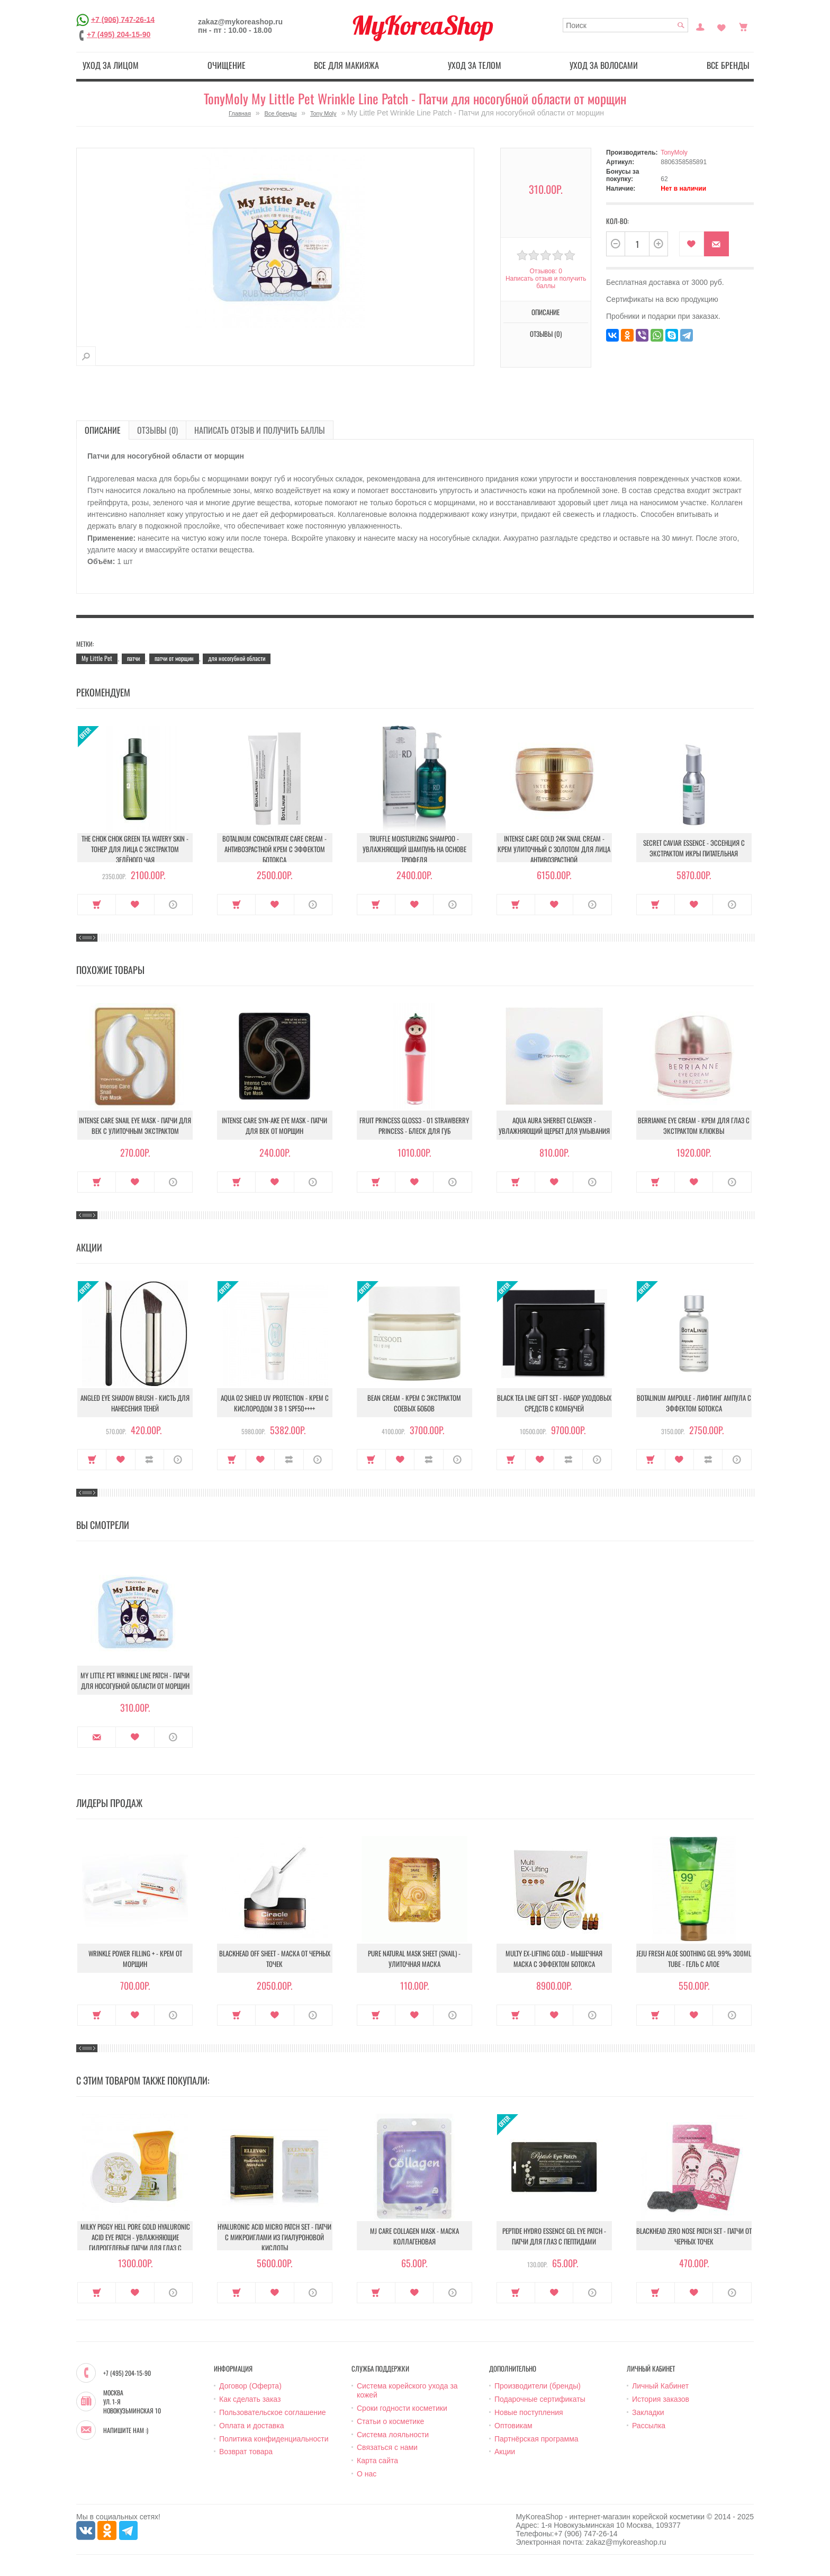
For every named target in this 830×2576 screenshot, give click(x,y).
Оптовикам (513, 2425)
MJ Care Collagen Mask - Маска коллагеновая (414, 2236)
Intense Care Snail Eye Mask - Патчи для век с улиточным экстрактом (135, 1125)
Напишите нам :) (125, 2430)
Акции (504, 2451)
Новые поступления (528, 2412)
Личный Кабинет (660, 2386)
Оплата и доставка (251, 2425)
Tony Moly (323, 113)
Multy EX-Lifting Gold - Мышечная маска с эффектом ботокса (554, 1958)
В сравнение (149, 1459)
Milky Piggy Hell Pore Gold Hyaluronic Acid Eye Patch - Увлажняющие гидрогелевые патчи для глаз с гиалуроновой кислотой (135, 2242)
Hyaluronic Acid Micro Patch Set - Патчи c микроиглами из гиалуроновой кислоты (274, 2237)
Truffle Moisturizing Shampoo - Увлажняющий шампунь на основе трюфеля (414, 849)
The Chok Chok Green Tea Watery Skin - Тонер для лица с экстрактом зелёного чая (135, 849)
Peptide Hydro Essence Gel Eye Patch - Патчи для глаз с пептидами (554, 2236)
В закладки (691, 243)
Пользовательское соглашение (272, 2412)
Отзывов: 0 (545, 271)
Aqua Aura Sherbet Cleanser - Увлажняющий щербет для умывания (554, 1125)
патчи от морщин (174, 658)
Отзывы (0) (546, 333)
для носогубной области (236, 658)
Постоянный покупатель (700, 25)
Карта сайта (377, 2460)
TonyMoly (674, 152)
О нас (366, 2474)
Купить (96, 904)
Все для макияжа (346, 65)
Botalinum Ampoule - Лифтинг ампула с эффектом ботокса (694, 1403)
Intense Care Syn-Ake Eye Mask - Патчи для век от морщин (274, 1125)
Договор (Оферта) (250, 2386)
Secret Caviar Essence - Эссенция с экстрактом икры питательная (694, 847)
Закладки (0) (721, 25)
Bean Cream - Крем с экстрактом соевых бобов (414, 1403)
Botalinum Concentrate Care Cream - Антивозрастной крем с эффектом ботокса (274, 849)
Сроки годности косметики (402, 2408)
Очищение (227, 65)
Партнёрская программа (536, 2439)
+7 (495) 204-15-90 (118, 34)
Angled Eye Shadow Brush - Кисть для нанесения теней (135, 1403)
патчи (133, 658)
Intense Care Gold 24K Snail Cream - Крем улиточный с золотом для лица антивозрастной (554, 849)
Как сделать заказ (250, 2399)
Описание (545, 312)
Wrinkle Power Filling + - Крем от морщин (135, 1958)
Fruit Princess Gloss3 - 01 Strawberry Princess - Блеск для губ (414, 1125)
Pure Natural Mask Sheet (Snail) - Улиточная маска (414, 1958)
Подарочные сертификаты (539, 2399)
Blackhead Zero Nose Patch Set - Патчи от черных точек (694, 2236)
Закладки (648, 2412)
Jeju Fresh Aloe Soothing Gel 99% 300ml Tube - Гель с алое (693, 1958)
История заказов (660, 2399)
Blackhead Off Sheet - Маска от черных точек (274, 1958)
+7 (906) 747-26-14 (123, 19)
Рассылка (648, 2425)
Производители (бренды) (537, 2386)
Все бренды (728, 65)
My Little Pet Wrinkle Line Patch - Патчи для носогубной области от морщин (135, 1680)
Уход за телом (474, 65)
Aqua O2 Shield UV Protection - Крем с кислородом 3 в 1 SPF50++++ (275, 1403)
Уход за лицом (111, 65)
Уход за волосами (604, 65)
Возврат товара (246, 2451)
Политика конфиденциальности (274, 2439)
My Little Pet (97, 658)
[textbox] (625, 25)
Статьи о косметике (390, 2421)
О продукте (173, 904)
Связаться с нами (387, 2447)
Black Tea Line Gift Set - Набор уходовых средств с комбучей (554, 1403)
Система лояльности (393, 2434)
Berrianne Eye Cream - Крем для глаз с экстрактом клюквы (694, 1125)
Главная (240, 113)
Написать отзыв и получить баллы (546, 282)
